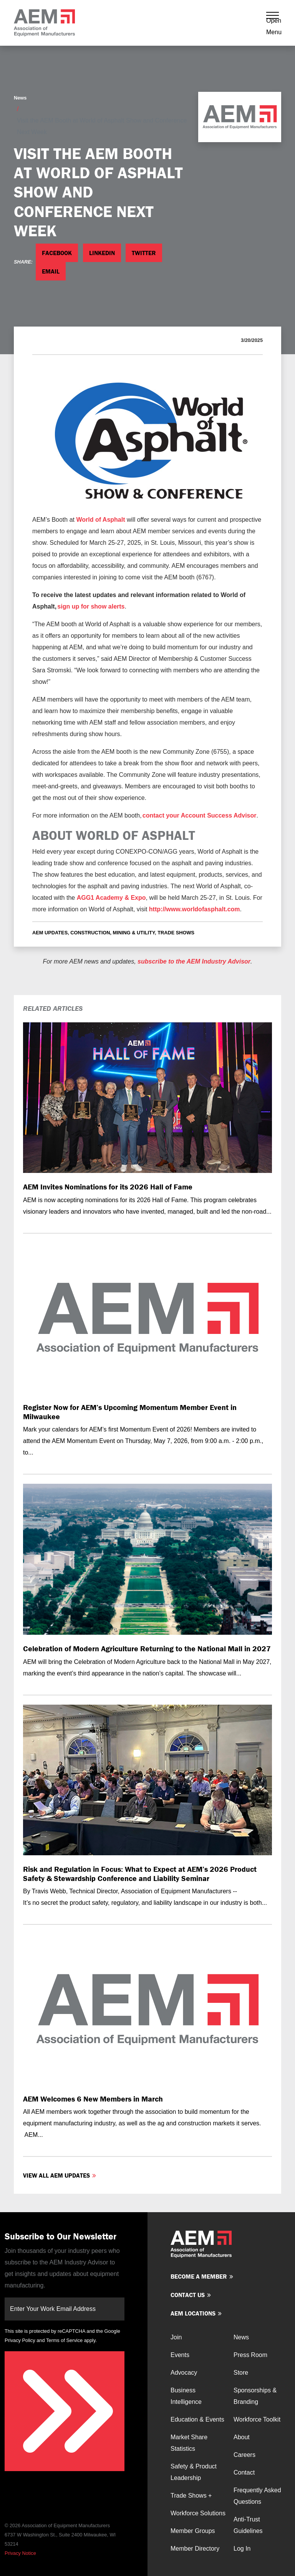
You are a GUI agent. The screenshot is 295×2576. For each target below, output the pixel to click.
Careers (244, 2455)
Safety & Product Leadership (194, 2472)
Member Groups (193, 2531)
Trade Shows (175, 933)
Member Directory (195, 2548)
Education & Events (197, 2419)
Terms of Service (64, 2340)
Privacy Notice (20, 2553)
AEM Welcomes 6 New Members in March (93, 2098)
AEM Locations (193, 2313)
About (242, 2437)
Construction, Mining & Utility (112, 933)
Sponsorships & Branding (255, 2396)
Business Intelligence (186, 2396)
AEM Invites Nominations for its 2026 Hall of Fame (107, 1186)
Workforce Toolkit (257, 2419)
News (20, 98)
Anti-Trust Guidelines (248, 2525)
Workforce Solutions (198, 2513)
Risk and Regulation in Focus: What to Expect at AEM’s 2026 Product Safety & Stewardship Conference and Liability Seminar (140, 1873)
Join (176, 2337)
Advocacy (184, 2372)
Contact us (188, 2295)
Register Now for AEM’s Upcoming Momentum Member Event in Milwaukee (130, 1411)
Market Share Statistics (189, 2443)
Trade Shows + (191, 2495)
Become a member (199, 2276)
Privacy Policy (20, 2340)
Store (241, 2372)
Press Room (250, 2355)
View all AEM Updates (56, 2175)
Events (180, 2355)
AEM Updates (50, 933)
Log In (242, 2548)
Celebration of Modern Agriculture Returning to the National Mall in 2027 (147, 1648)
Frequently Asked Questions (257, 2496)
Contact (244, 2472)
